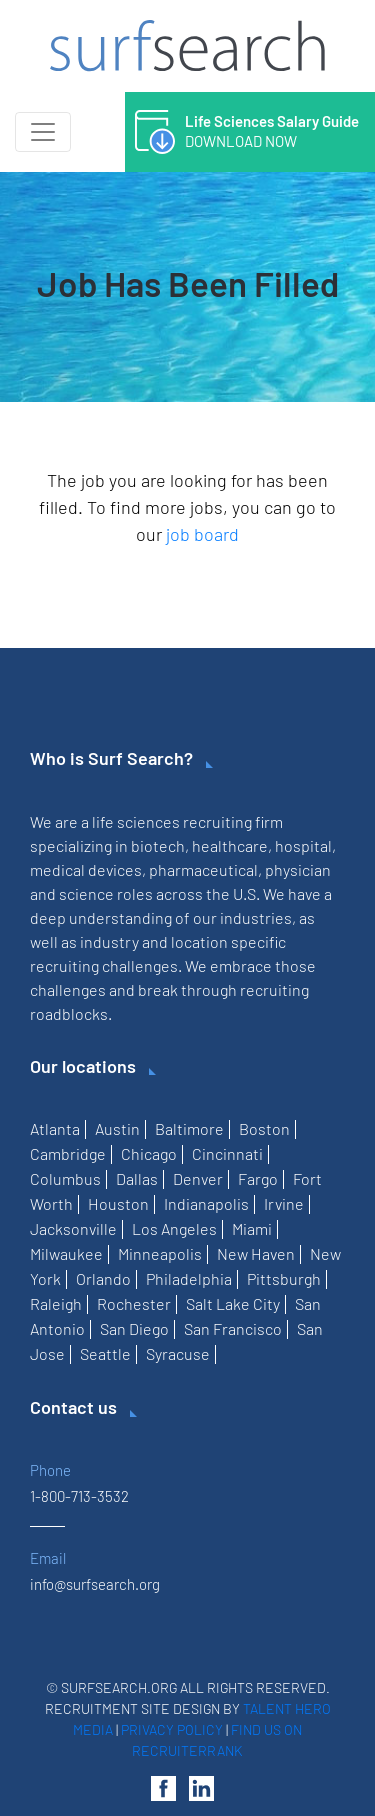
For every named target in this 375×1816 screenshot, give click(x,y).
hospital (303, 845)
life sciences (136, 821)
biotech (158, 845)
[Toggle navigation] (43, 132)
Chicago (149, 1153)
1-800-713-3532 (79, 1496)
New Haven (256, 1253)
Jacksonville (73, 1228)
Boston (264, 1128)
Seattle (105, 1353)
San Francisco (233, 1328)
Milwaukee (66, 1253)
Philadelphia (189, 1278)
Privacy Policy (172, 1729)
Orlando (103, 1278)
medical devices (86, 869)
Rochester (134, 1303)
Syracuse (178, 1353)
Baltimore (189, 1128)
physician (298, 869)
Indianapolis (206, 1203)
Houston (118, 1203)
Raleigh (56, 1303)
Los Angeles (174, 1228)
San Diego (134, 1328)
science (86, 893)
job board (202, 534)
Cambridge (68, 1153)
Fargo (258, 1178)
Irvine (284, 1203)
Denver (198, 1178)
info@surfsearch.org (95, 1584)
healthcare (230, 845)
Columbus (65, 1178)
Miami (252, 1228)
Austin (117, 1128)
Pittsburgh (284, 1278)
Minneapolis (160, 1253)
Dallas (137, 1178)
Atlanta (55, 1128)
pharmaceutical (203, 869)
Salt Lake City (233, 1303)
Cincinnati (227, 1153)
